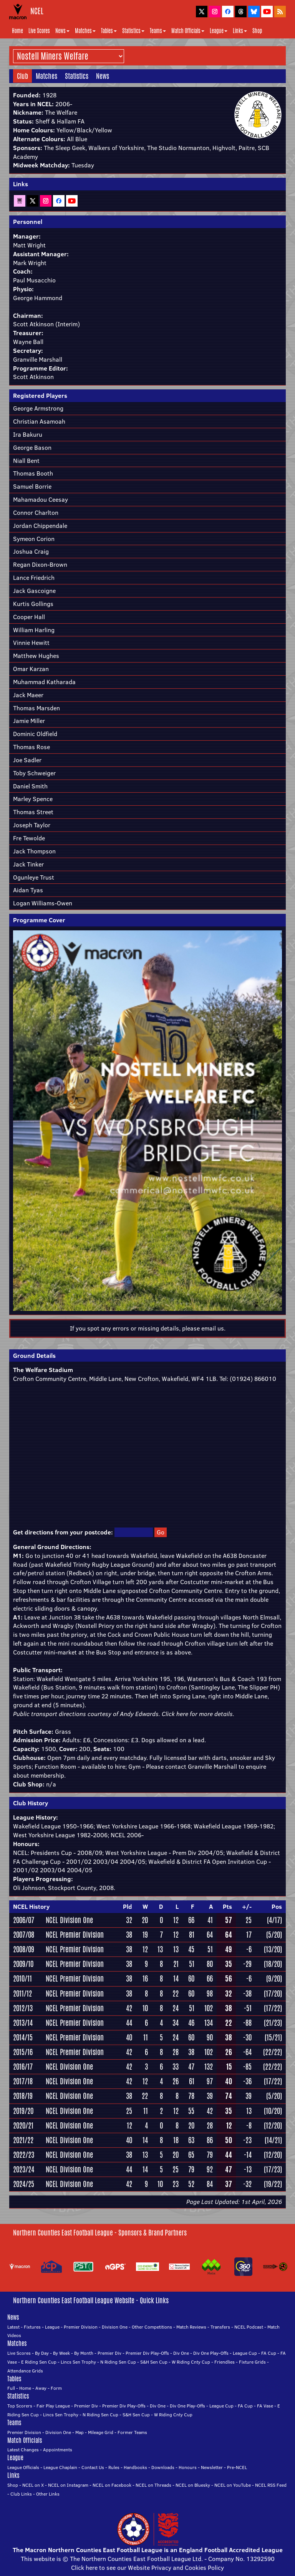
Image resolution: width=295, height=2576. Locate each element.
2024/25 (23, 2184)
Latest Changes (23, 2449)
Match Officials (187, 31)
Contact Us (92, 2467)
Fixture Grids (252, 2362)
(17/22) (273, 2008)
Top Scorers (19, 2405)
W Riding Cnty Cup (191, 2362)
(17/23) (273, 2169)
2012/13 (23, 2008)
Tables (109, 31)
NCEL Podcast (248, 2327)
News (62, 31)
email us (212, 1328)
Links (240, 31)
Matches (85, 31)
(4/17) (274, 1920)
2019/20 (23, 2110)
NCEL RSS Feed (271, 2485)
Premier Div (109, 2353)
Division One (115, 2327)
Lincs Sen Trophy (78, 2362)
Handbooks (135, 2467)
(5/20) (274, 1934)
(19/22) (273, 2184)
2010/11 (22, 1978)
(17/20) (273, 1993)
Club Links (21, 2494)
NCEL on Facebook (112, 2485)
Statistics (133, 31)
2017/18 (23, 2081)
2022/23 (23, 2154)
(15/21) (273, 2037)
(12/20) (273, 2125)
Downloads (162, 2467)
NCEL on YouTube (232, 2485)
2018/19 (23, 2095)
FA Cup (268, 2353)
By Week (61, 2353)
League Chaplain (60, 2467)
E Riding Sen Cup (38, 2362)
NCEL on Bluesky (193, 2485)
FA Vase (265, 2405)
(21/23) (273, 2022)
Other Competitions (152, 2327)
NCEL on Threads (153, 2485)
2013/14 (23, 2022)
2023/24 (23, 2169)
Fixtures (32, 2327)
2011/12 (22, 1993)
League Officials (23, 2467)
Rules (113, 2467)
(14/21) (273, 2140)
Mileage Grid (100, 2432)
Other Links (48, 2494)
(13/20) (273, 1949)
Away (40, 2388)
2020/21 (23, 2125)
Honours (188, 2467)
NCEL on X (33, 2485)
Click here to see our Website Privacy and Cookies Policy (147, 2567)
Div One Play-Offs (211, 2353)
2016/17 (23, 2066)
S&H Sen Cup (153, 2362)
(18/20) (273, 1963)
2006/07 (23, 1920)
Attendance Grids (25, 2370)
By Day (42, 2353)
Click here (175, 1714)
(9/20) (274, 1978)
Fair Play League (53, 2405)
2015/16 (23, 2052)
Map (79, 2432)
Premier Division (81, 2327)
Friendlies (224, 2362)
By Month (83, 2353)
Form (56, 2388)
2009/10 (23, 1963)
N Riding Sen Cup (118, 2362)
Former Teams (132, 2432)
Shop (257, 31)
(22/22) (272, 2052)
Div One (181, 2353)
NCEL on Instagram (68, 2485)
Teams (158, 31)
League (218, 31)
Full (11, 2388)
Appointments (57, 2449)
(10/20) (273, 2110)
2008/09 (23, 1949)
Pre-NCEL (237, 2467)
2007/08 (23, 1934)
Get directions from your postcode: (63, 1532)
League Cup (245, 2353)
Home (17, 31)
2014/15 (23, 2037)
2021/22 (23, 2140)
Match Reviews (191, 2327)
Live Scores (39, 31)
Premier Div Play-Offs (147, 2353)
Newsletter (212, 2467)
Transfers (220, 2327)
